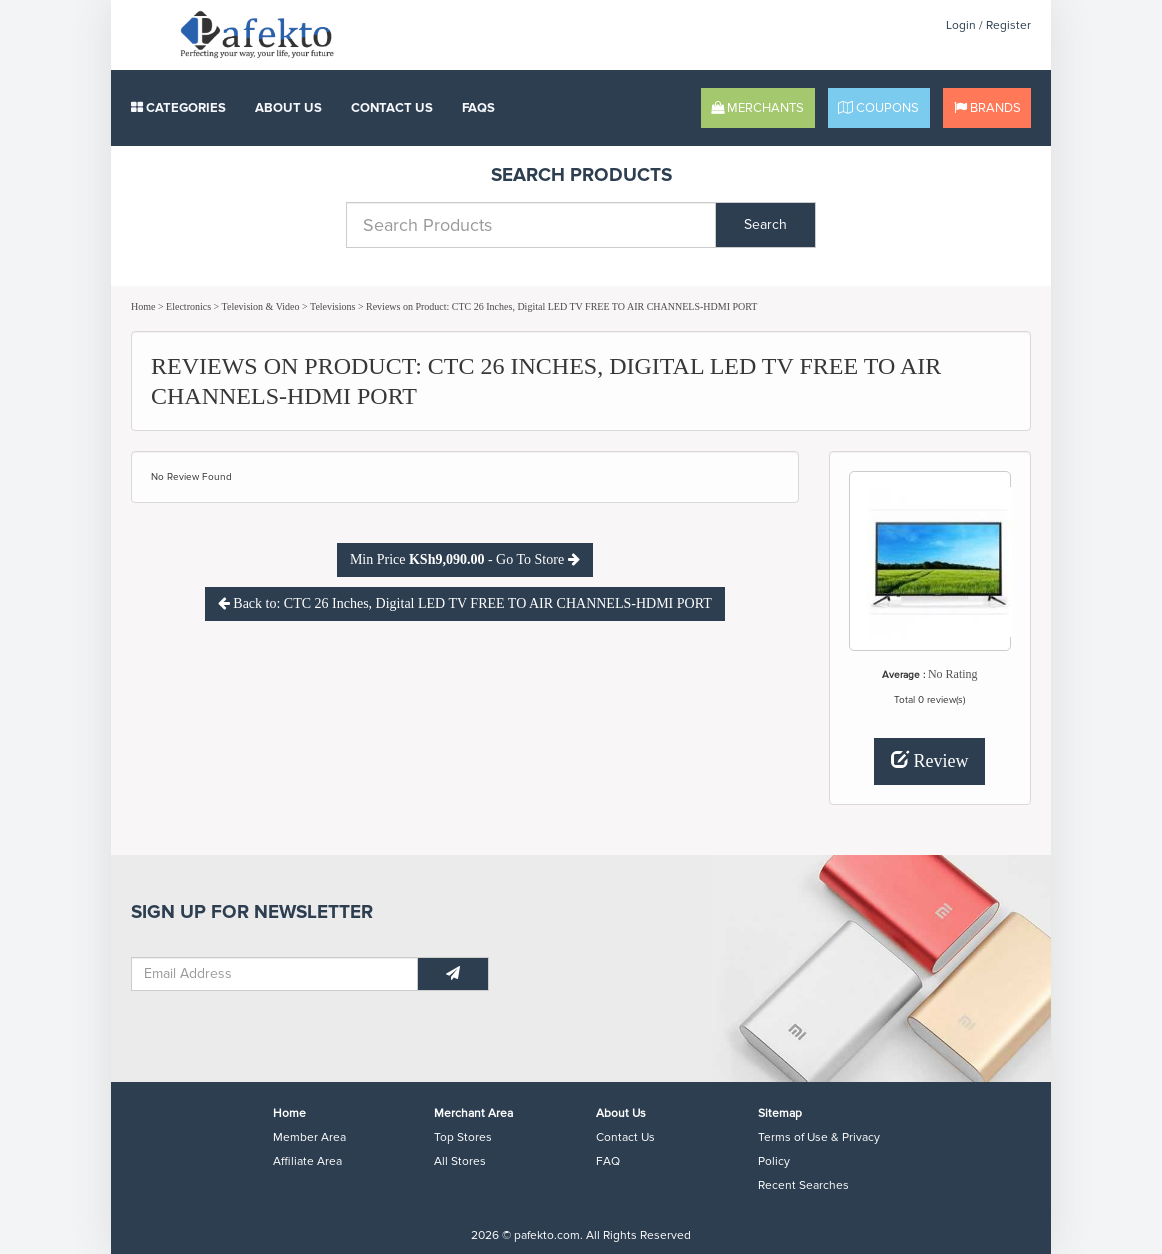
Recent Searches (803, 1185)
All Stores (460, 1161)
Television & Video (261, 306)
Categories (178, 108)
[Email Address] (274, 974)
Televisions (332, 306)
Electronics (188, 306)
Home (143, 306)
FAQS (478, 108)
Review (929, 760)
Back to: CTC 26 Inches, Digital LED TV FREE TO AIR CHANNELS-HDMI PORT (465, 603)
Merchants (757, 108)
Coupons (878, 108)
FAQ (608, 1161)
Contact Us (392, 108)
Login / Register (988, 25)
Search (765, 224)
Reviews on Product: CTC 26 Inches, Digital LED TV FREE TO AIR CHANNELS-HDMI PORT (561, 306)
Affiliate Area (307, 1161)
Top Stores (463, 1137)
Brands (987, 108)
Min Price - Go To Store (465, 559)
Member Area (309, 1137)
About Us (288, 108)
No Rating (953, 674)
